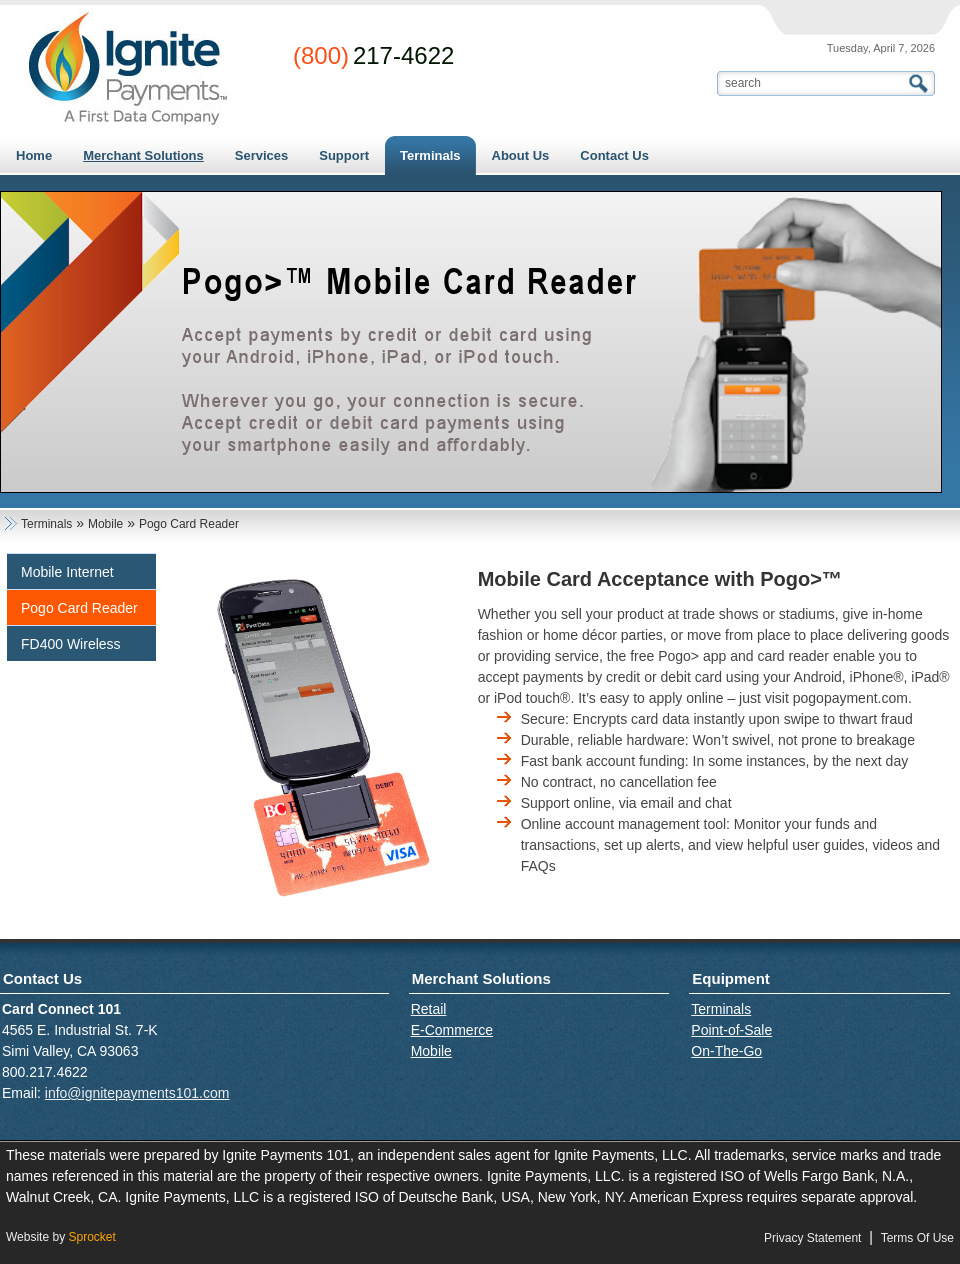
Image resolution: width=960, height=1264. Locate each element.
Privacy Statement (812, 1238)
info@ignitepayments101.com (137, 1093)
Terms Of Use (917, 1238)
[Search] (813, 83)
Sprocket (91, 1237)
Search (921, 83)
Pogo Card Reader (79, 608)
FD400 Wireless (71, 644)
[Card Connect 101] (128, 69)
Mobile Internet (67, 572)
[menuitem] (143, 155)
